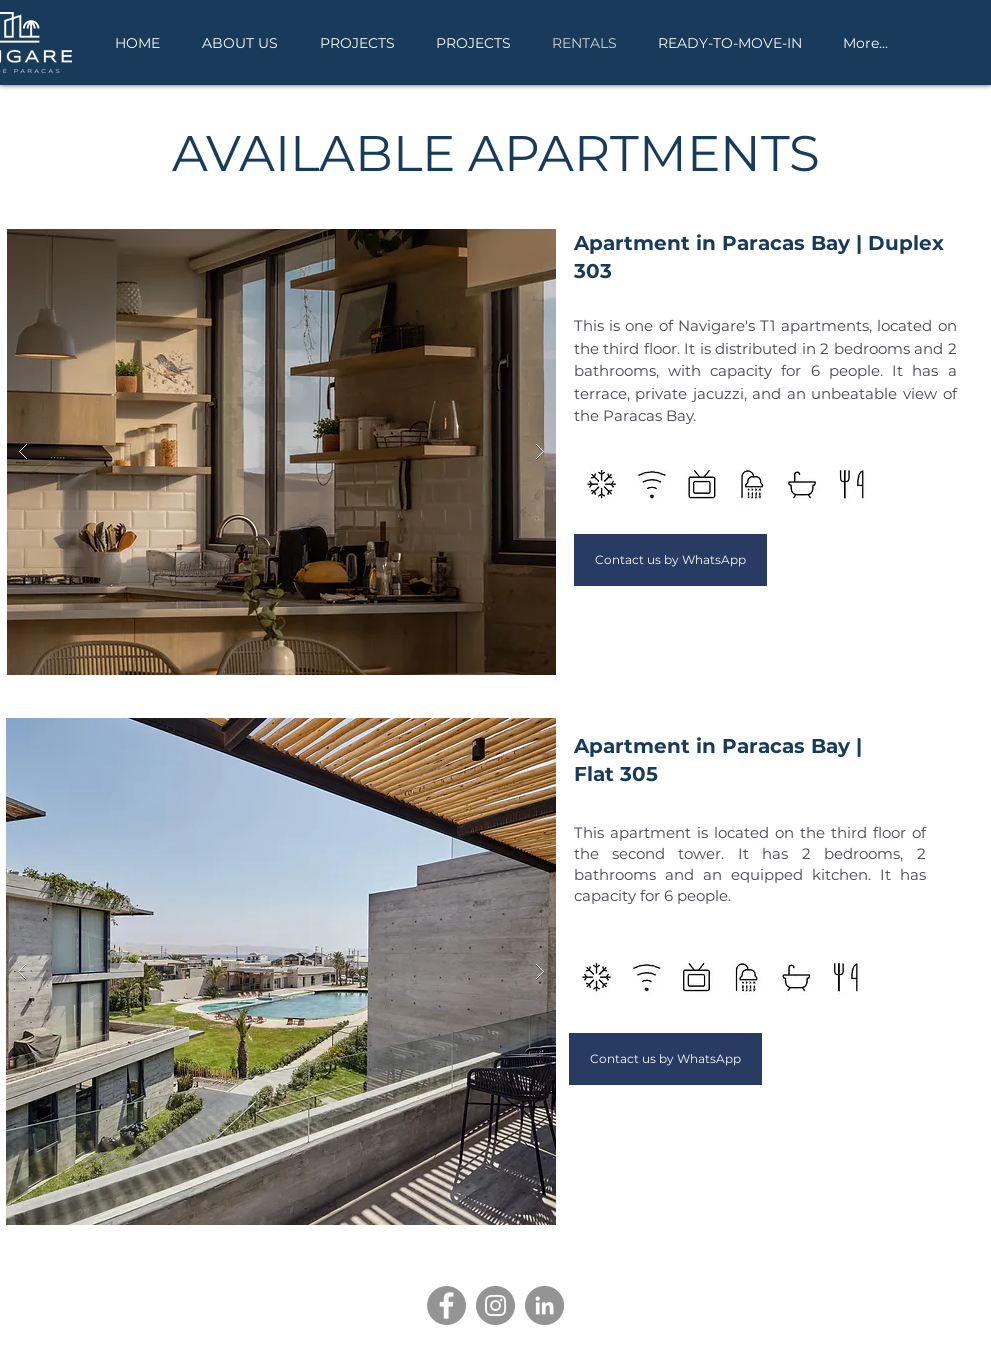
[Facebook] (446, 1305)
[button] (281, 452)
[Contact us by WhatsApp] (670, 560)
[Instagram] (495, 1305)
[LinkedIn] (544, 1305)
